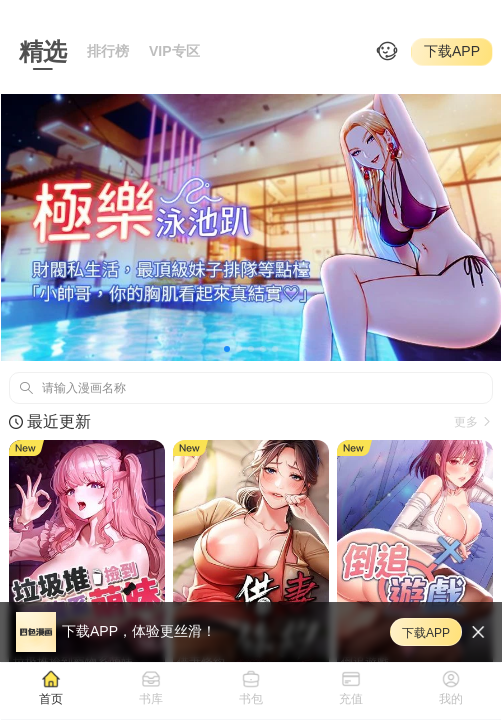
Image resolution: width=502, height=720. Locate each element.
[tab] (51, 687)
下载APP (452, 51)
